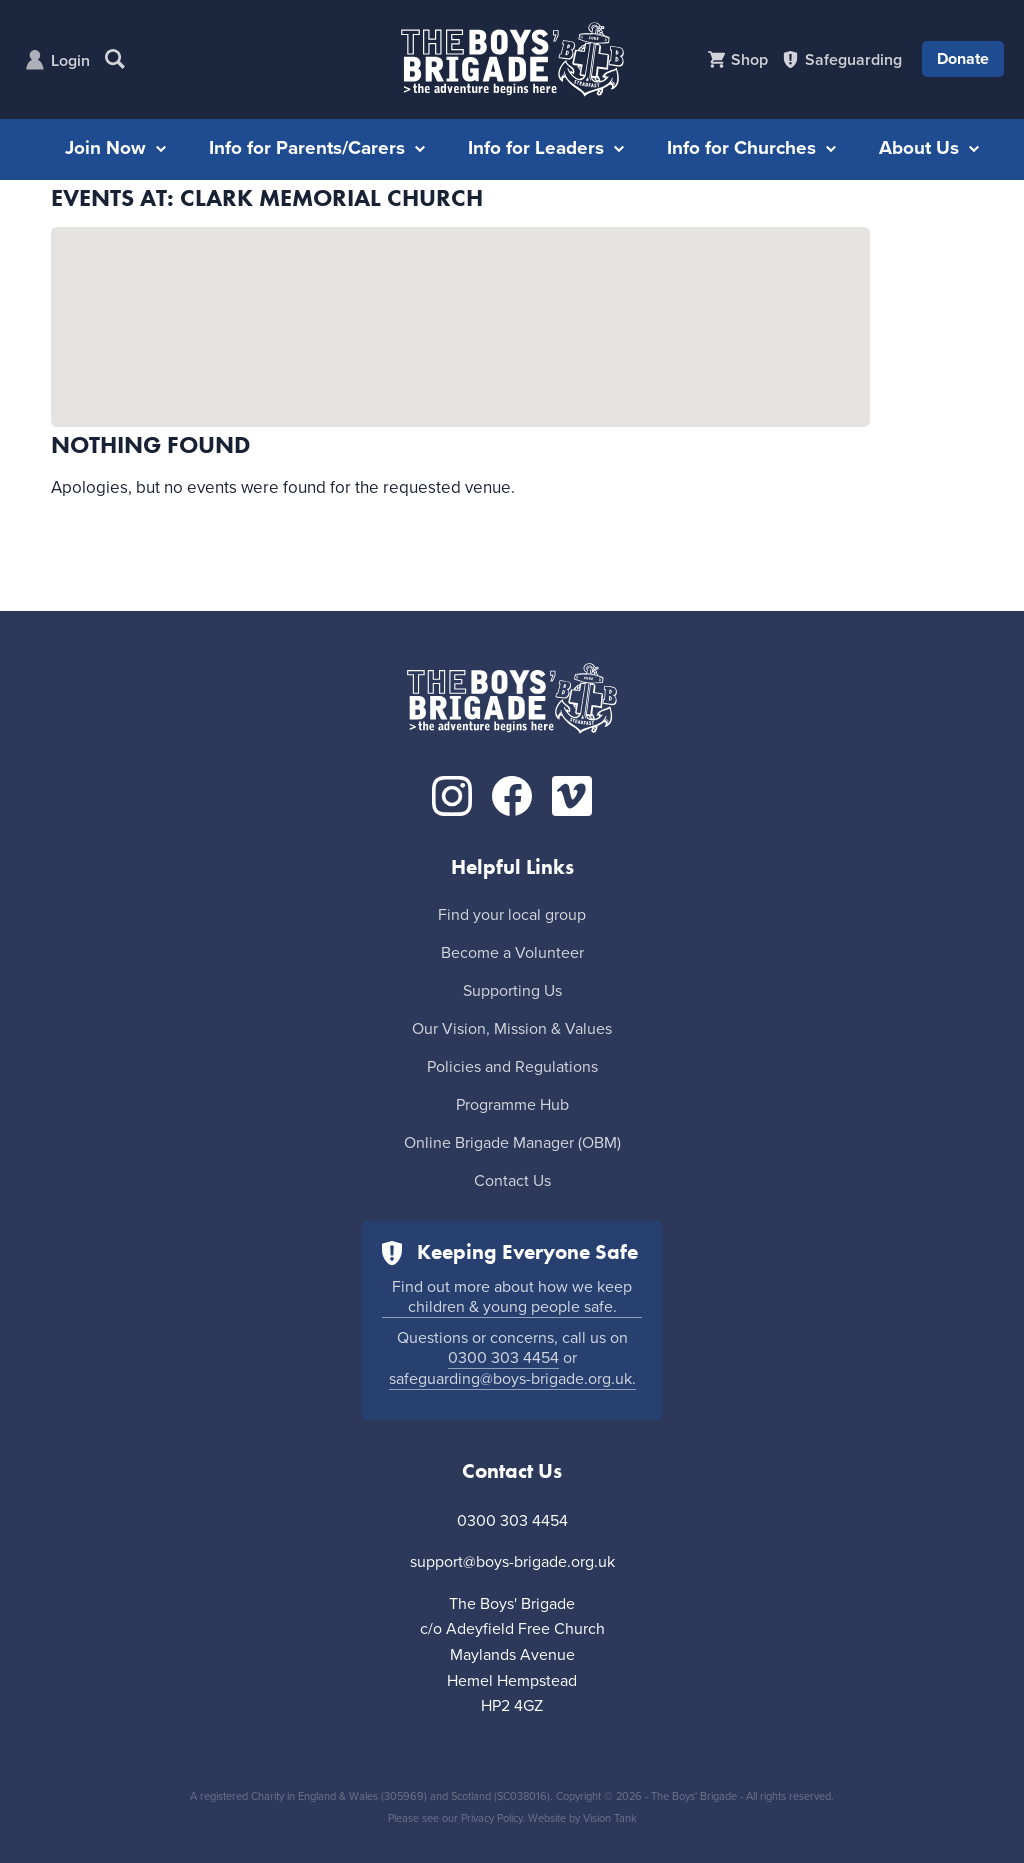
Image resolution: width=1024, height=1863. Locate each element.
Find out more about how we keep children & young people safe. (512, 1297)
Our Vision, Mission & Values (512, 1029)
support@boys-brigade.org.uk (512, 1562)
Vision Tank (610, 1818)
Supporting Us (512, 991)
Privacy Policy (491, 1818)
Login (70, 61)
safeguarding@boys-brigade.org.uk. (512, 1379)
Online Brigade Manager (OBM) (512, 1143)
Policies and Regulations (512, 1067)
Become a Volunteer (512, 953)
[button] (461, 308)
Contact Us (512, 1181)
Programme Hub (512, 1105)
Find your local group (512, 915)
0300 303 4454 (503, 1358)
